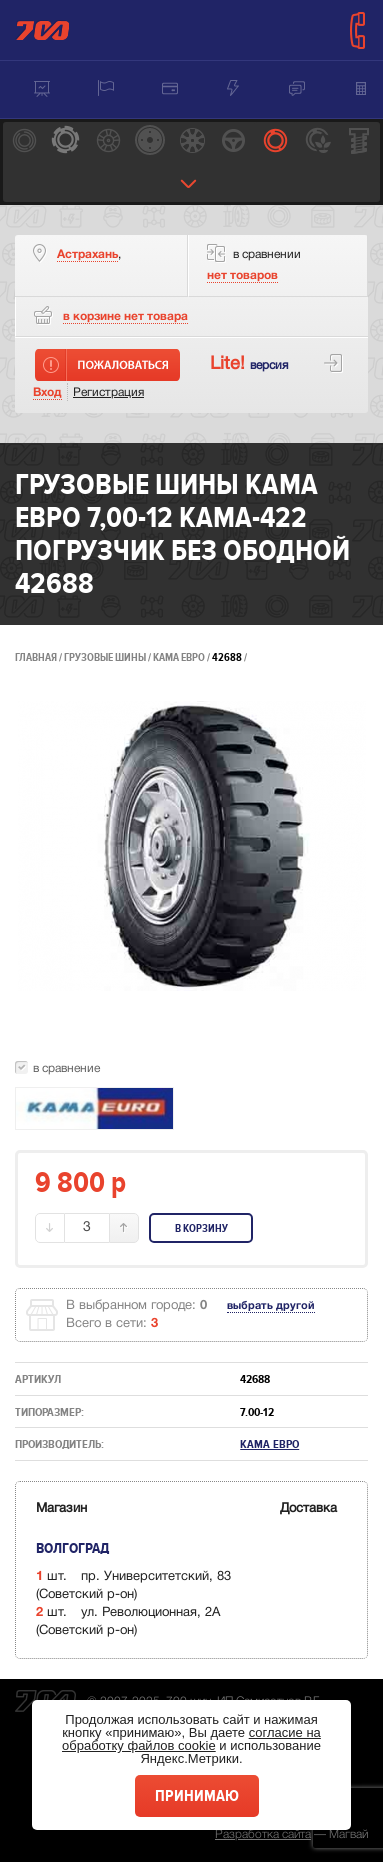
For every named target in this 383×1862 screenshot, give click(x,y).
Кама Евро (180, 657)
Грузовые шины (105, 657)
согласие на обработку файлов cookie (191, 1739)
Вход (47, 392)
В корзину (201, 1228)
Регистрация (108, 392)
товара (125, 316)
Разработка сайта (263, 1834)
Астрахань (87, 254)
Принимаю (197, 1796)
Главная (36, 657)
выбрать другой (271, 1306)
